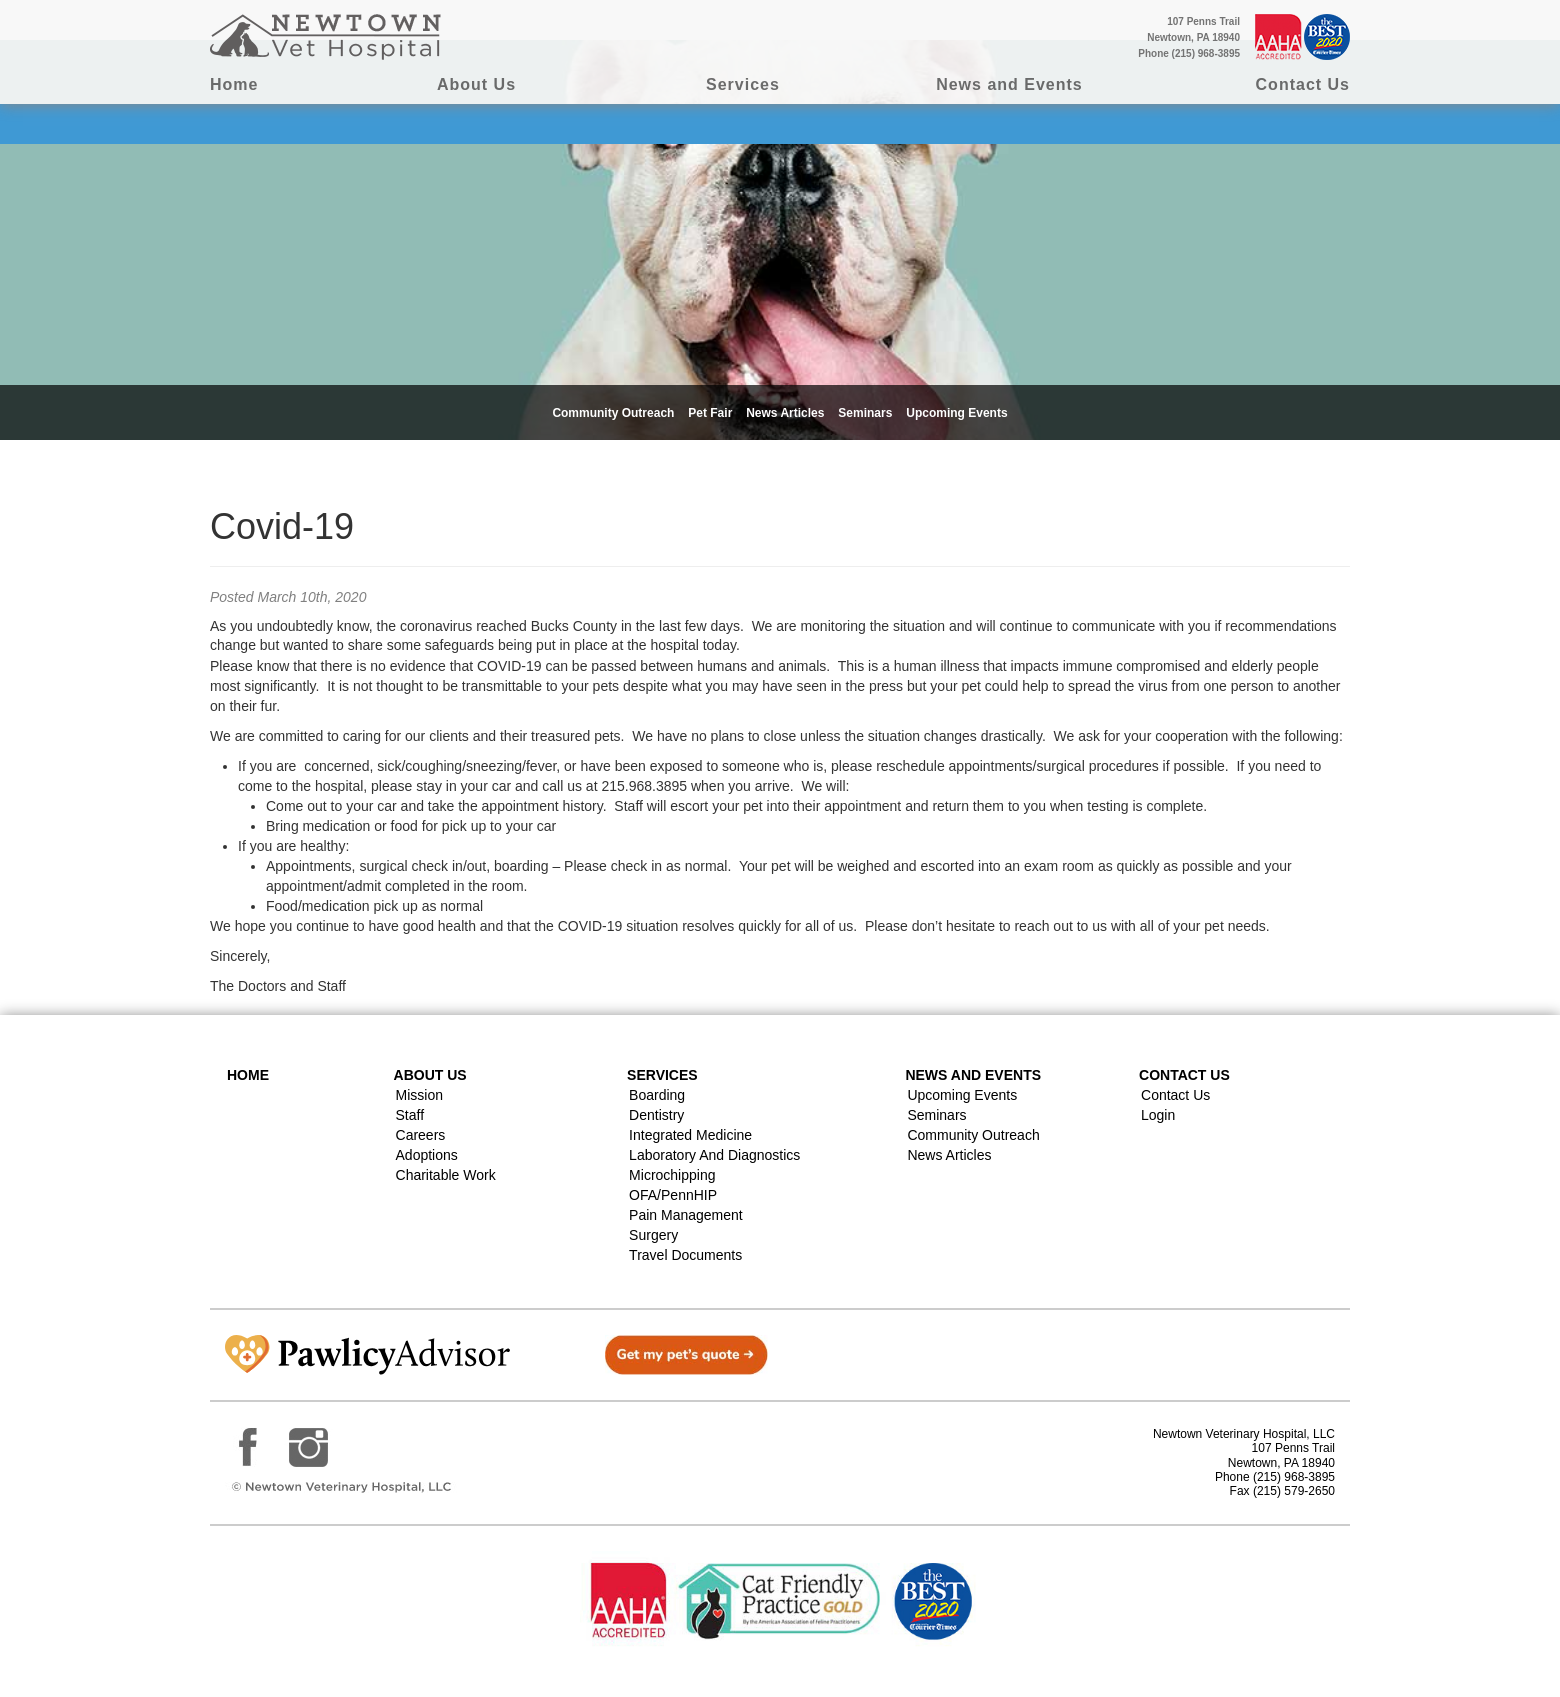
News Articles (785, 413)
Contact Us (1303, 84)
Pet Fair (710, 413)
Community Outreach (613, 413)
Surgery (653, 1235)
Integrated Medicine (690, 1135)
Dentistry (656, 1115)
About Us (476, 84)
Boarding (657, 1095)
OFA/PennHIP (673, 1195)
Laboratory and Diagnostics (714, 1155)
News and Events (1009, 84)
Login (1158, 1115)
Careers (421, 1135)
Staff (410, 1115)
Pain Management (686, 1215)
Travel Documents (685, 1255)
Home (234, 84)
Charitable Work (446, 1175)
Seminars (865, 413)
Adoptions (427, 1155)
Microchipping (672, 1175)
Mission (419, 1095)
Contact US (1184, 1075)
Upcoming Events (956, 413)
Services (743, 84)
